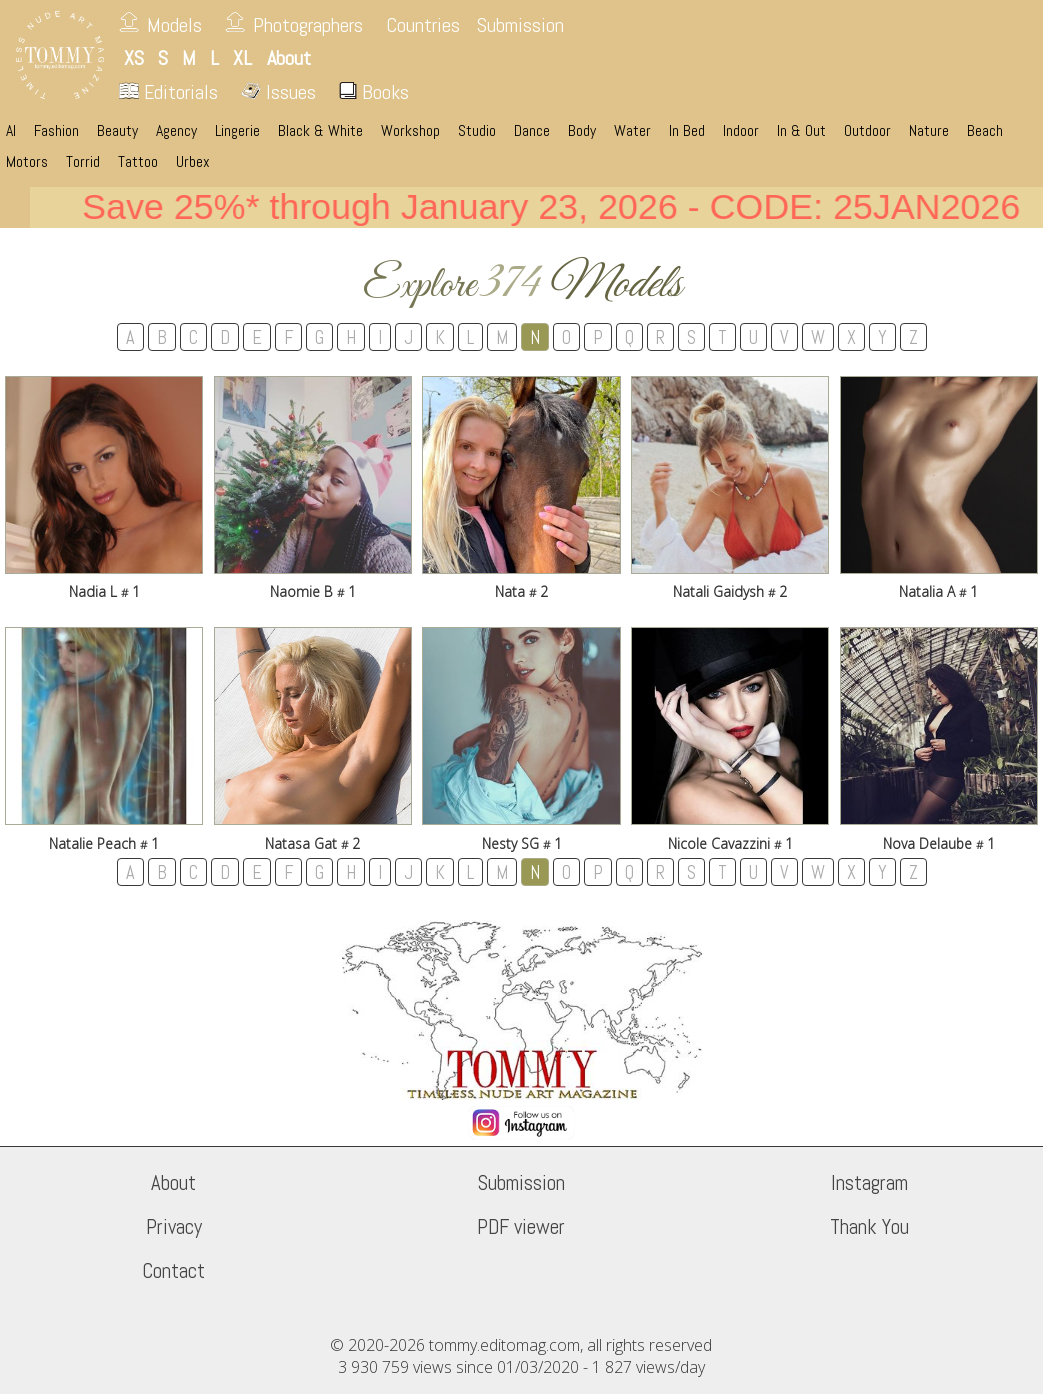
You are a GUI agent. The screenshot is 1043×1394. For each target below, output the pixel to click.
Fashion (56, 131)
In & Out (801, 131)
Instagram (869, 1183)
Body (582, 131)
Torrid (83, 162)
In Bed (687, 131)
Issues (278, 92)
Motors (27, 162)
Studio (477, 131)
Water (632, 131)
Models (174, 25)
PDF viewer (521, 1227)
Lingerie (237, 131)
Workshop (410, 131)
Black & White (320, 131)
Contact (173, 1271)
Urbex (193, 162)
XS (134, 58)
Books (374, 92)
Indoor (741, 131)
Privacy (174, 1227)
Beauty (117, 131)
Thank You (869, 1227)
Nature (929, 131)
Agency (176, 131)
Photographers (308, 25)
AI (11, 131)
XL (242, 58)
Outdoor (867, 131)
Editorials (168, 92)
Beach (985, 131)
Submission (520, 25)
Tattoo (138, 162)
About (173, 1183)
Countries (423, 25)
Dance (532, 131)
